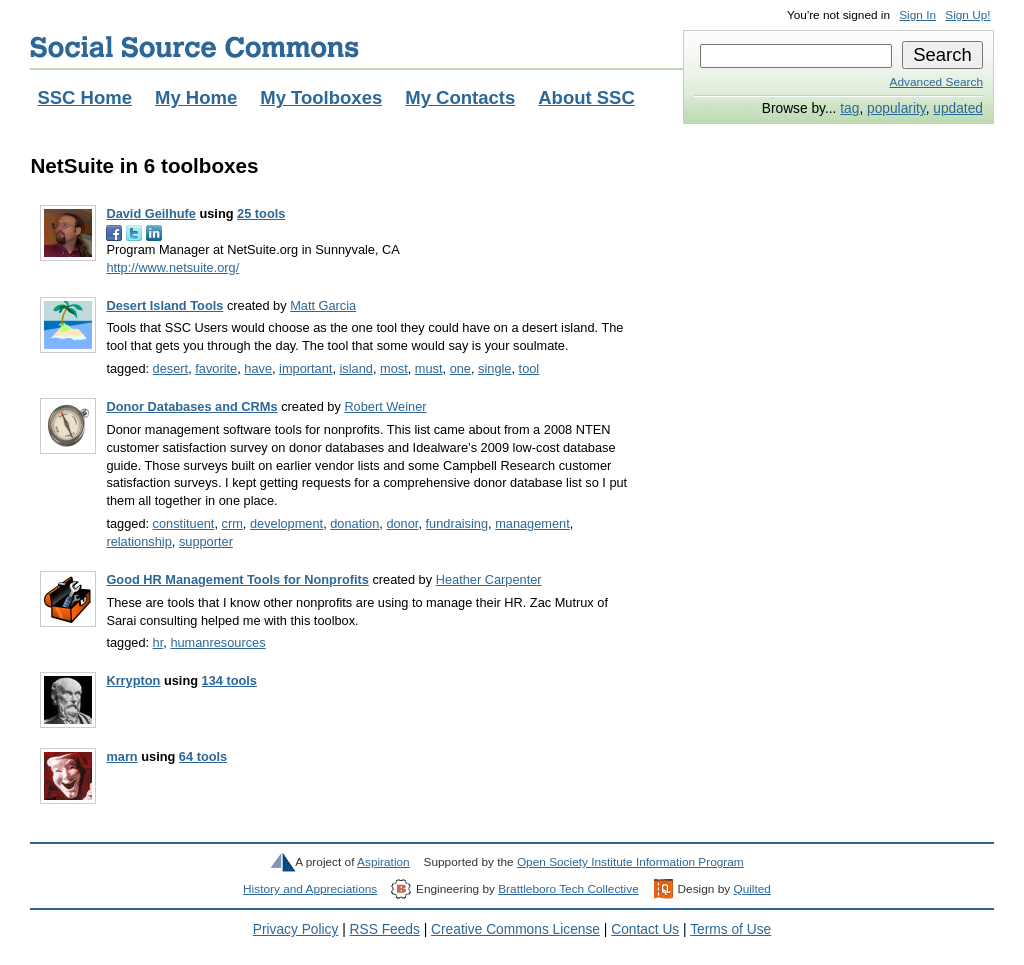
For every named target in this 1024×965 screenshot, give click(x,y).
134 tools (229, 680)
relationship (138, 541)
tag (849, 108)
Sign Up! (967, 15)
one (460, 368)
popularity (896, 108)
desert (171, 368)
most (394, 368)
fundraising (457, 523)
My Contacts (460, 97)
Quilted (751, 889)
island (356, 368)
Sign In (917, 15)
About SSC (586, 97)
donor (402, 523)
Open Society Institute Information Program (630, 862)
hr (158, 642)
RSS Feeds (385, 929)
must (429, 368)
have (258, 368)
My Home (196, 97)
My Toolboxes (321, 97)
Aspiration (383, 862)
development (286, 523)
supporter (206, 541)
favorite (216, 368)
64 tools (203, 756)
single (494, 368)
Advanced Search (936, 82)
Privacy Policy (296, 929)
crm (232, 523)
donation (354, 523)
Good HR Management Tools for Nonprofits (237, 579)
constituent (184, 523)
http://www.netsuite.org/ (172, 267)
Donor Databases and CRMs (191, 406)
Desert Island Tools (164, 305)
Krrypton (133, 680)
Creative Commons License (515, 929)
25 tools (261, 213)
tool (529, 368)
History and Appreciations (310, 889)
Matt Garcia (323, 305)
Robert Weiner (385, 406)
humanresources (217, 642)
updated (958, 108)
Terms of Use (730, 929)
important (305, 368)
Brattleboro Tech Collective (568, 889)
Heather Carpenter (489, 579)
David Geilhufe (151, 213)
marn (121, 756)
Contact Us (645, 929)
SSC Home (84, 97)
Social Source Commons (194, 47)
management (532, 523)
